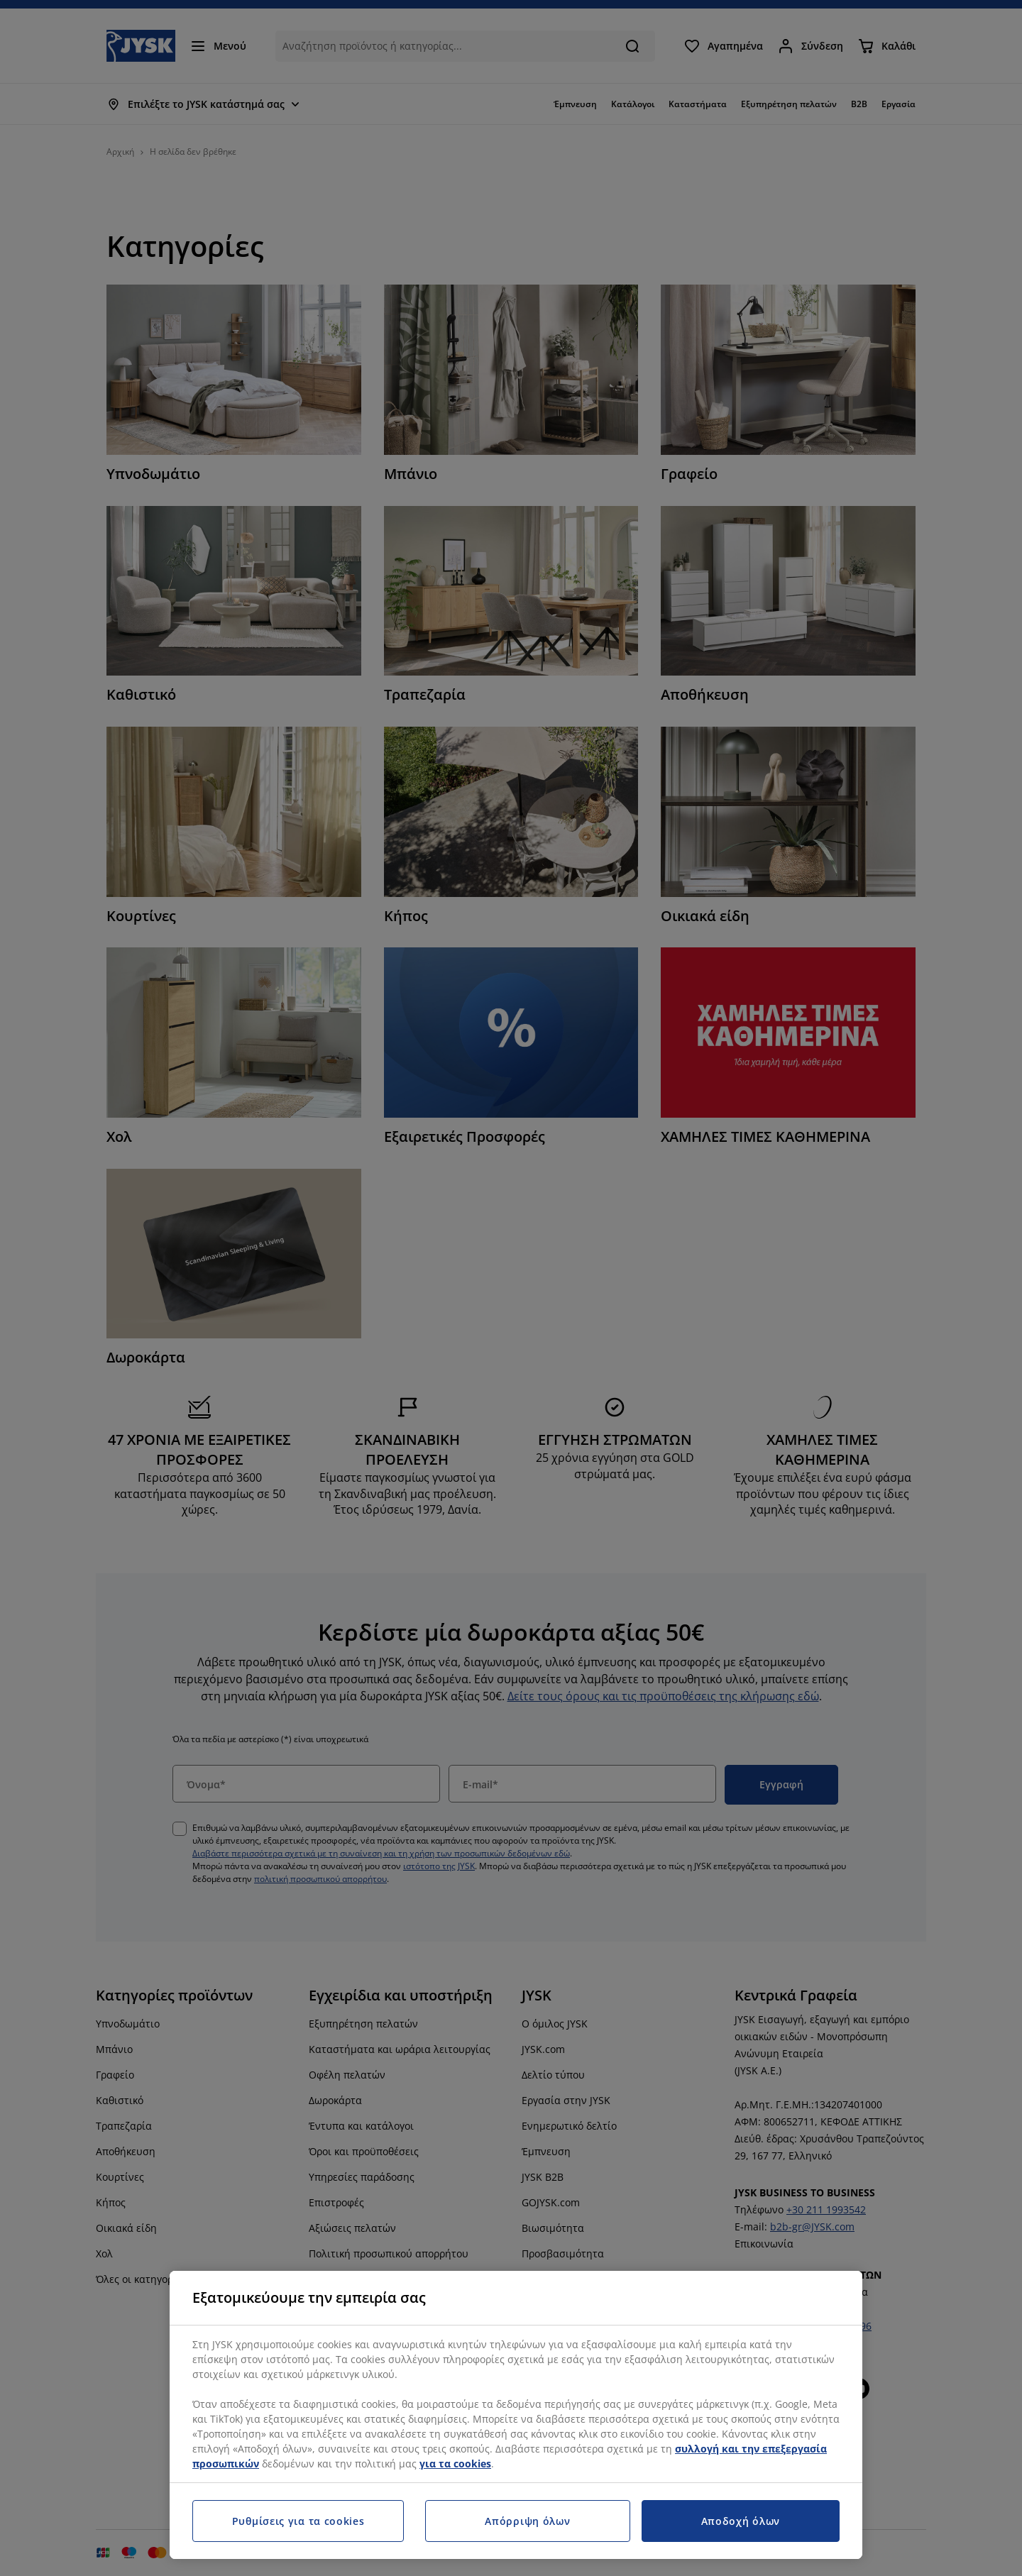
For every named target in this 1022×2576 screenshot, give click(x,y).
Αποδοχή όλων (740, 2521)
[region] (516, 2415)
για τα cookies (455, 2463)
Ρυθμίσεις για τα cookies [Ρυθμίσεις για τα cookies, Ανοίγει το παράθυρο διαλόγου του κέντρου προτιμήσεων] (298, 2521)
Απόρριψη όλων (527, 2521)
